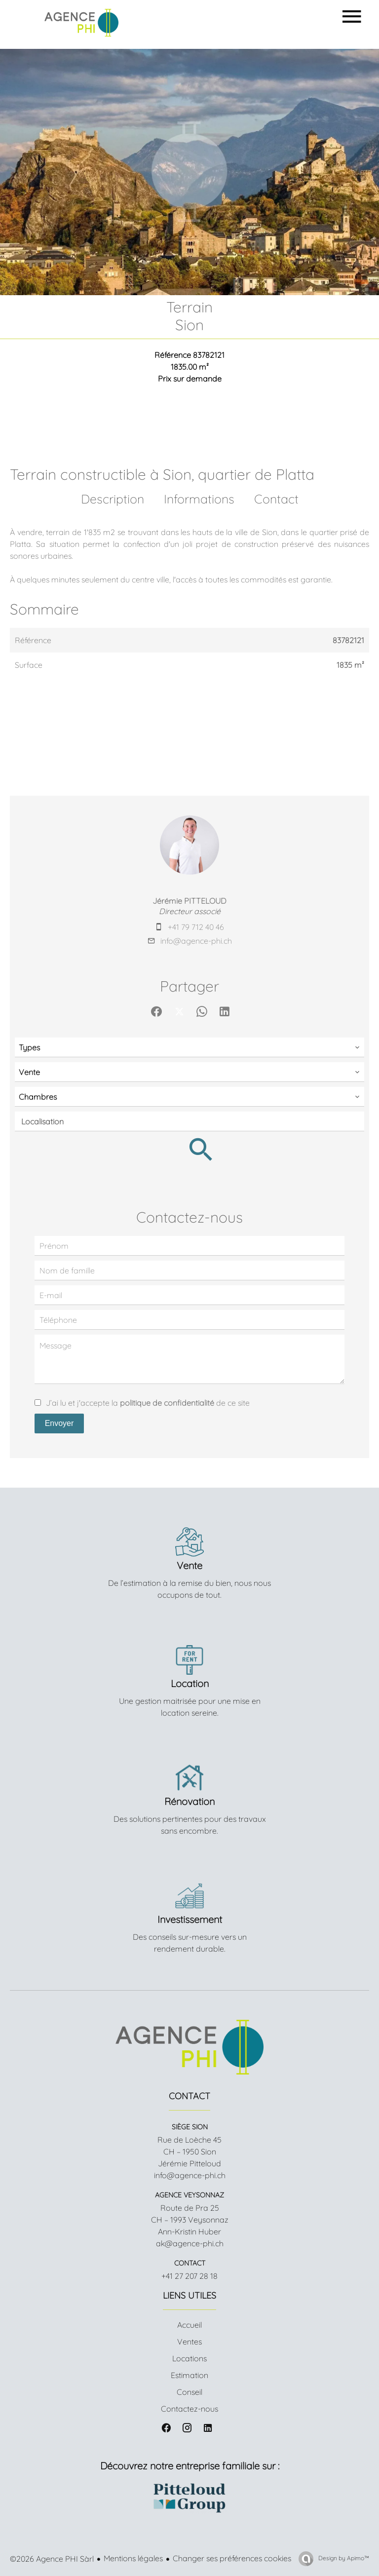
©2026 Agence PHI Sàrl (52, 2559)
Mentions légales (133, 2558)
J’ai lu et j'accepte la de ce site (148, 1403)
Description (112, 498)
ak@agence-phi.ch (190, 2243)
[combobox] (189, 1047)
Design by (343, 2558)
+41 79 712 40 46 (196, 927)
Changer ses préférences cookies (232, 2558)
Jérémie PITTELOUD (189, 901)
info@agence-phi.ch (196, 941)
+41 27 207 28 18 (189, 2276)
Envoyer (59, 1423)
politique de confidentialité (167, 1403)
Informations (199, 498)
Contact (276, 498)
